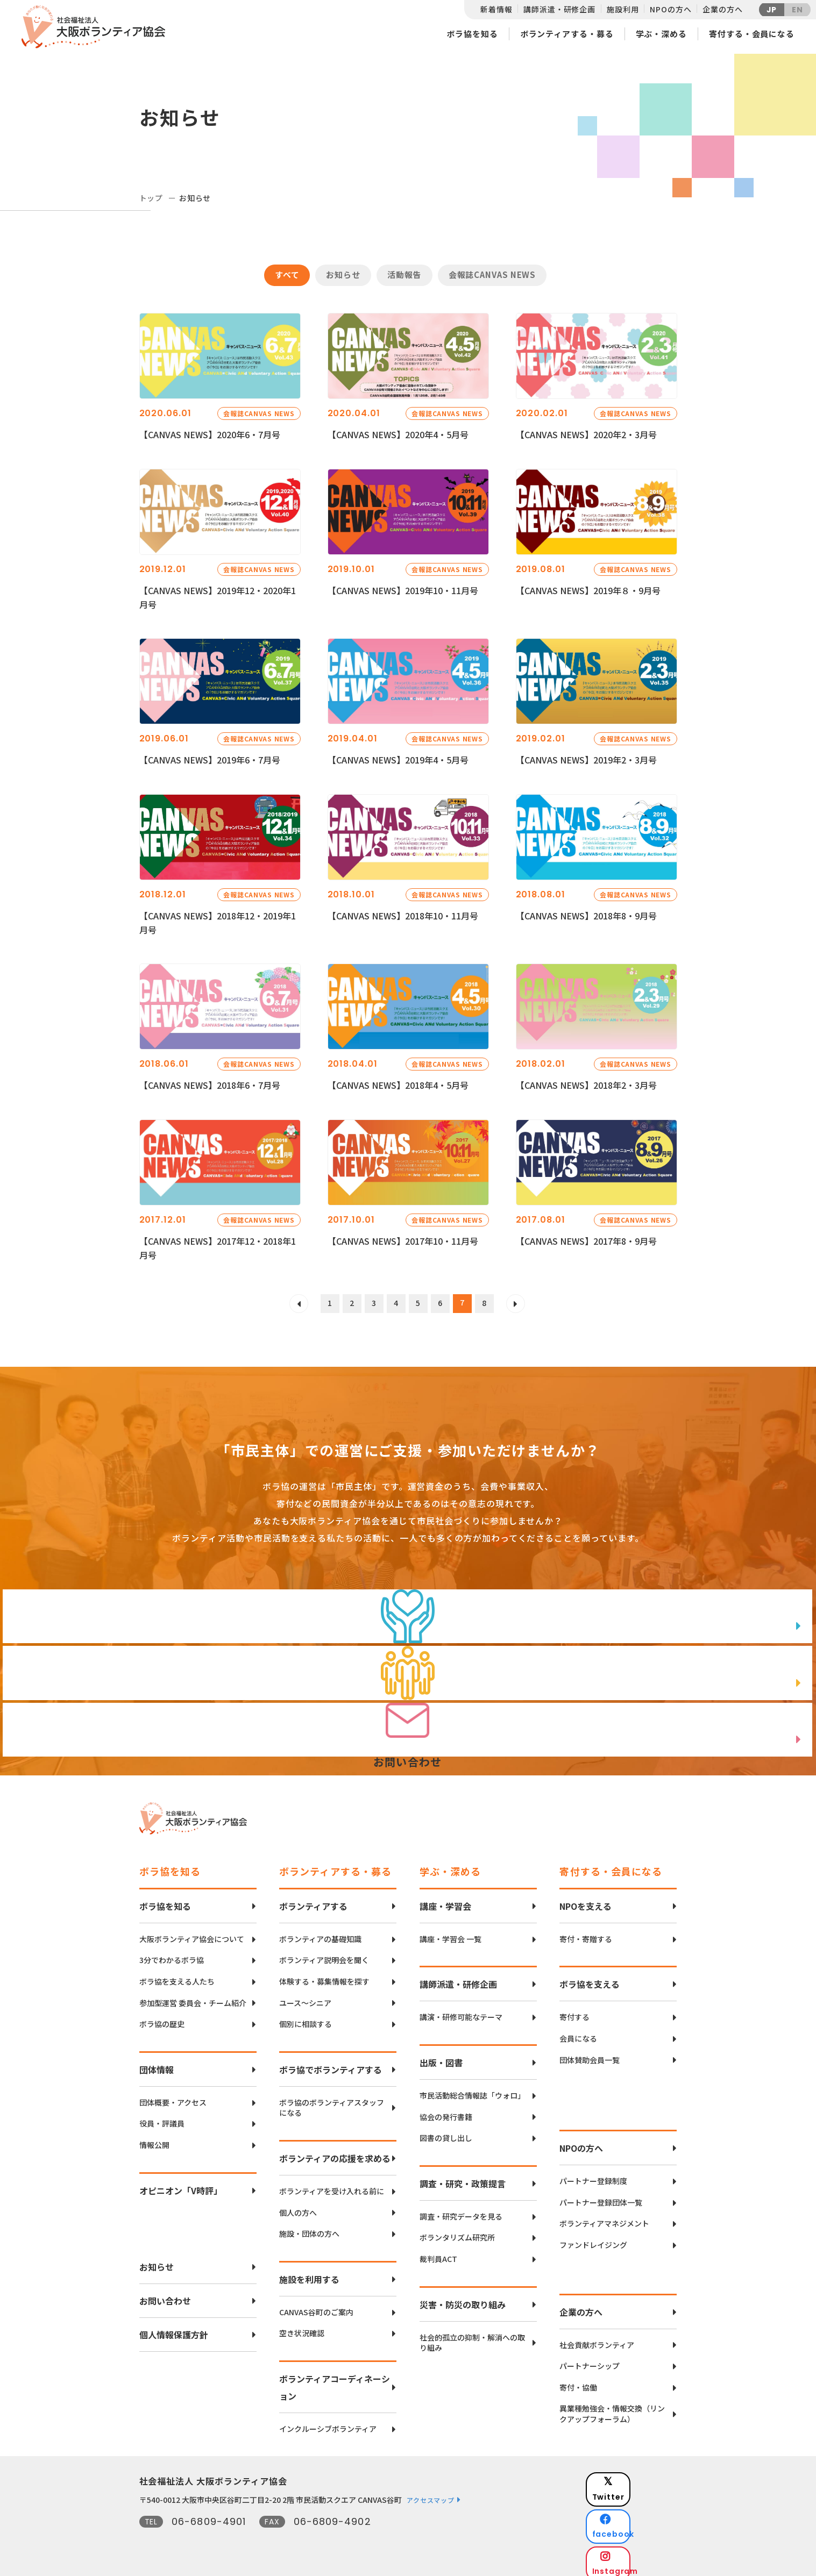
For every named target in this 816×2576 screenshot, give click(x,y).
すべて (287, 274)
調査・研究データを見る (461, 2211)
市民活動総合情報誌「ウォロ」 (472, 2090)
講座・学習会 (445, 1900)
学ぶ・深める (661, 33)
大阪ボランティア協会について (191, 1933)
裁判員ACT (438, 2253)
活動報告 (404, 274)
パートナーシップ (589, 2360)
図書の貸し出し (446, 2132)
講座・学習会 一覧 (450, 1933)
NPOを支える (585, 1900)
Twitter (638, 2477)
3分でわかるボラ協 (171, 1955)
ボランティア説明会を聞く (324, 1955)
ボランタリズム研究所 (457, 2232)
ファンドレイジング (593, 2239)
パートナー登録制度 (593, 2175)
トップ (151, 197)
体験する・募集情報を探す (324, 1976)
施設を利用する (309, 2273)
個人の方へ (298, 2207)
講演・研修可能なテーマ (461, 2012)
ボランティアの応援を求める (335, 2152)
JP (772, 9)
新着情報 (496, 9)
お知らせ (343, 274)
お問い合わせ (165, 2294)
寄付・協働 (578, 2382)
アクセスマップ (430, 2494)
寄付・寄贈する (585, 1933)
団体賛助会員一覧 (589, 2054)
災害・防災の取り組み (463, 2298)
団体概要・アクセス (173, 2097)
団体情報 (156, 2063)
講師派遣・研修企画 (559, 9)
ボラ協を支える (589, 1978)
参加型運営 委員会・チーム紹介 (192, 1997)
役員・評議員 (162, 2118)
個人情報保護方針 (173, 2328)
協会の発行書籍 (446, 2111)
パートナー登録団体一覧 (600, 2197)
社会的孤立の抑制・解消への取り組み (472, 2337)
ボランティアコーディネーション (334, 2381)
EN (797, 9)
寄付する (574, 2012)
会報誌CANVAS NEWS (492, 274)
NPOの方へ (670, 9)
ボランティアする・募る (567, 33)
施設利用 (622, 9)
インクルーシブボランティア (328, 2423)
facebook (639, 2503)
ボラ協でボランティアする (330, 2063)
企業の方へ (722, 9)
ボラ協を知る (472, 33)
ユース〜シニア (305, 1997)
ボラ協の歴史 (162, 2018)
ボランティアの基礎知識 (320, 1933)
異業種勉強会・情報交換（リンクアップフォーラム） (612, 2407)
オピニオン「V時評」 (180, 2184)
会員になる (578, 2033)
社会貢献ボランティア (596, 2339)
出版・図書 (441, 2056)
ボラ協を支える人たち (177, 1976)
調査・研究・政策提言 (463, 2177)
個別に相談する (305, 2018)
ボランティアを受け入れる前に (331, 2185)
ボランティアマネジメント (604, 2218)
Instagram (639, 2530)
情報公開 (154, 2139)
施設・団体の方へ (309, 2228)
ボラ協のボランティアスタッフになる (331, 2102)
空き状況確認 (301, 2327)
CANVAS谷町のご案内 (316, 2306)
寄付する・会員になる (751, 33)
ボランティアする (313, 1900)
